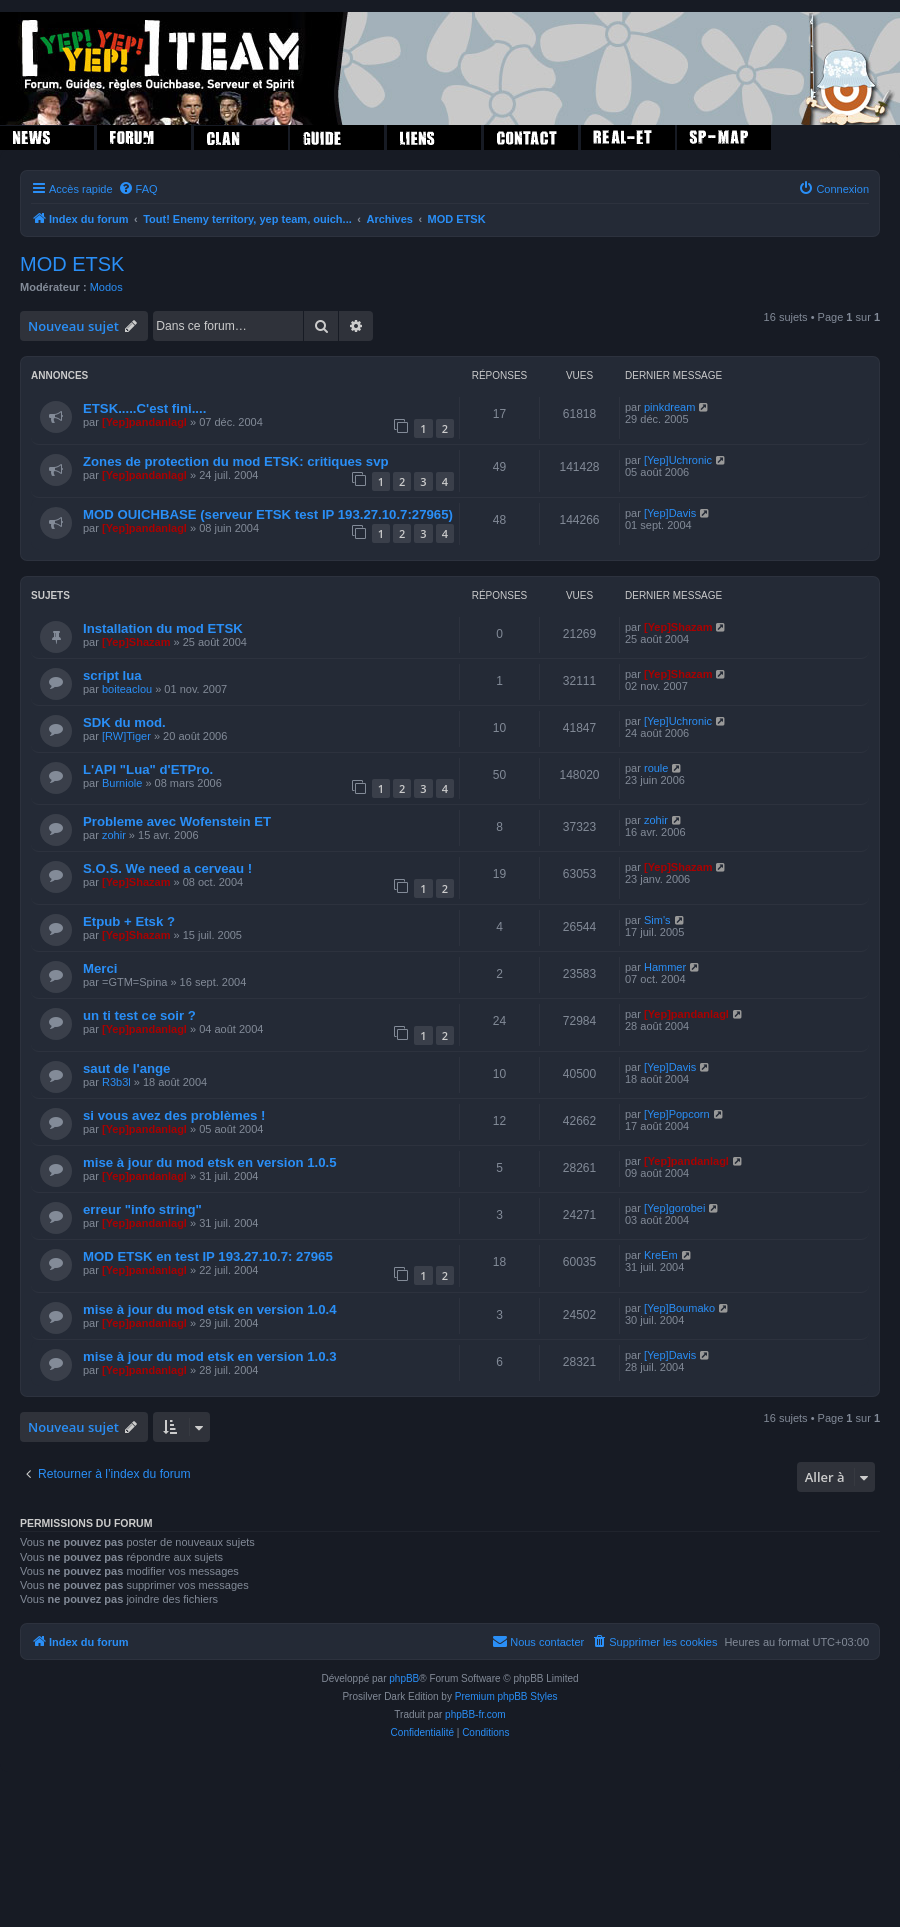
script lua (112, 675)
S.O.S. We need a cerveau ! (167, 868)
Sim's (657, 920)
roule (656, 768)
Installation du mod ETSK (163, 628)
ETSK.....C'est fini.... (144, 408)
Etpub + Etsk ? (129, 921)
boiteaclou (127, 689)
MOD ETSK (72, 264)
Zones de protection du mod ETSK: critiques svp (236, 461)
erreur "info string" (142, 1209)
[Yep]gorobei (674, 1208)
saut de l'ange (126, 1068)
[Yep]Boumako (679, 1308)
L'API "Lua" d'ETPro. (148, 769)
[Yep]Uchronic (678, 460)
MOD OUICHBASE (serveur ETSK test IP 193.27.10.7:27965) (268, 514)
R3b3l (116, 1082)
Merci (100, 968)
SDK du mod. (124, 722)
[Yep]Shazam (136, 642)
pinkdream (669, 407)
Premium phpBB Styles (506, 1696)
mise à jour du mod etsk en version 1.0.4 (210, 1309)
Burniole (122, 783)
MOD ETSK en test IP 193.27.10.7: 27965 (208, 1256)
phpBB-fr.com (475, 1714)
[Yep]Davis (670, 513)
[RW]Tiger (126, 736)
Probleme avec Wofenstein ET (177, 821)
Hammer (665, 967)
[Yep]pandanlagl (144, 422)
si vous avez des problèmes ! (174, 1115)
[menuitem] (138, 189)
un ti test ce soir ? (139, 1015)
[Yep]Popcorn (677, 1114)
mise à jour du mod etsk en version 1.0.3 (210, 1356)
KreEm (661, 1255)
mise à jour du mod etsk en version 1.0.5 (210, 1162)
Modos (106, 287)
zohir (114, 835)
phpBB (404, 1678)
